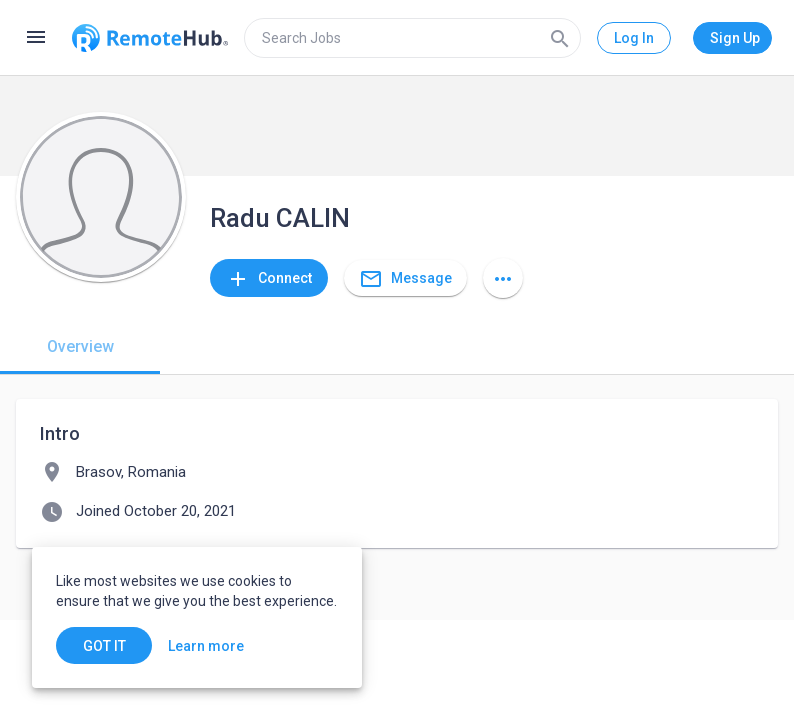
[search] (412, 38)
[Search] (560, 38)
